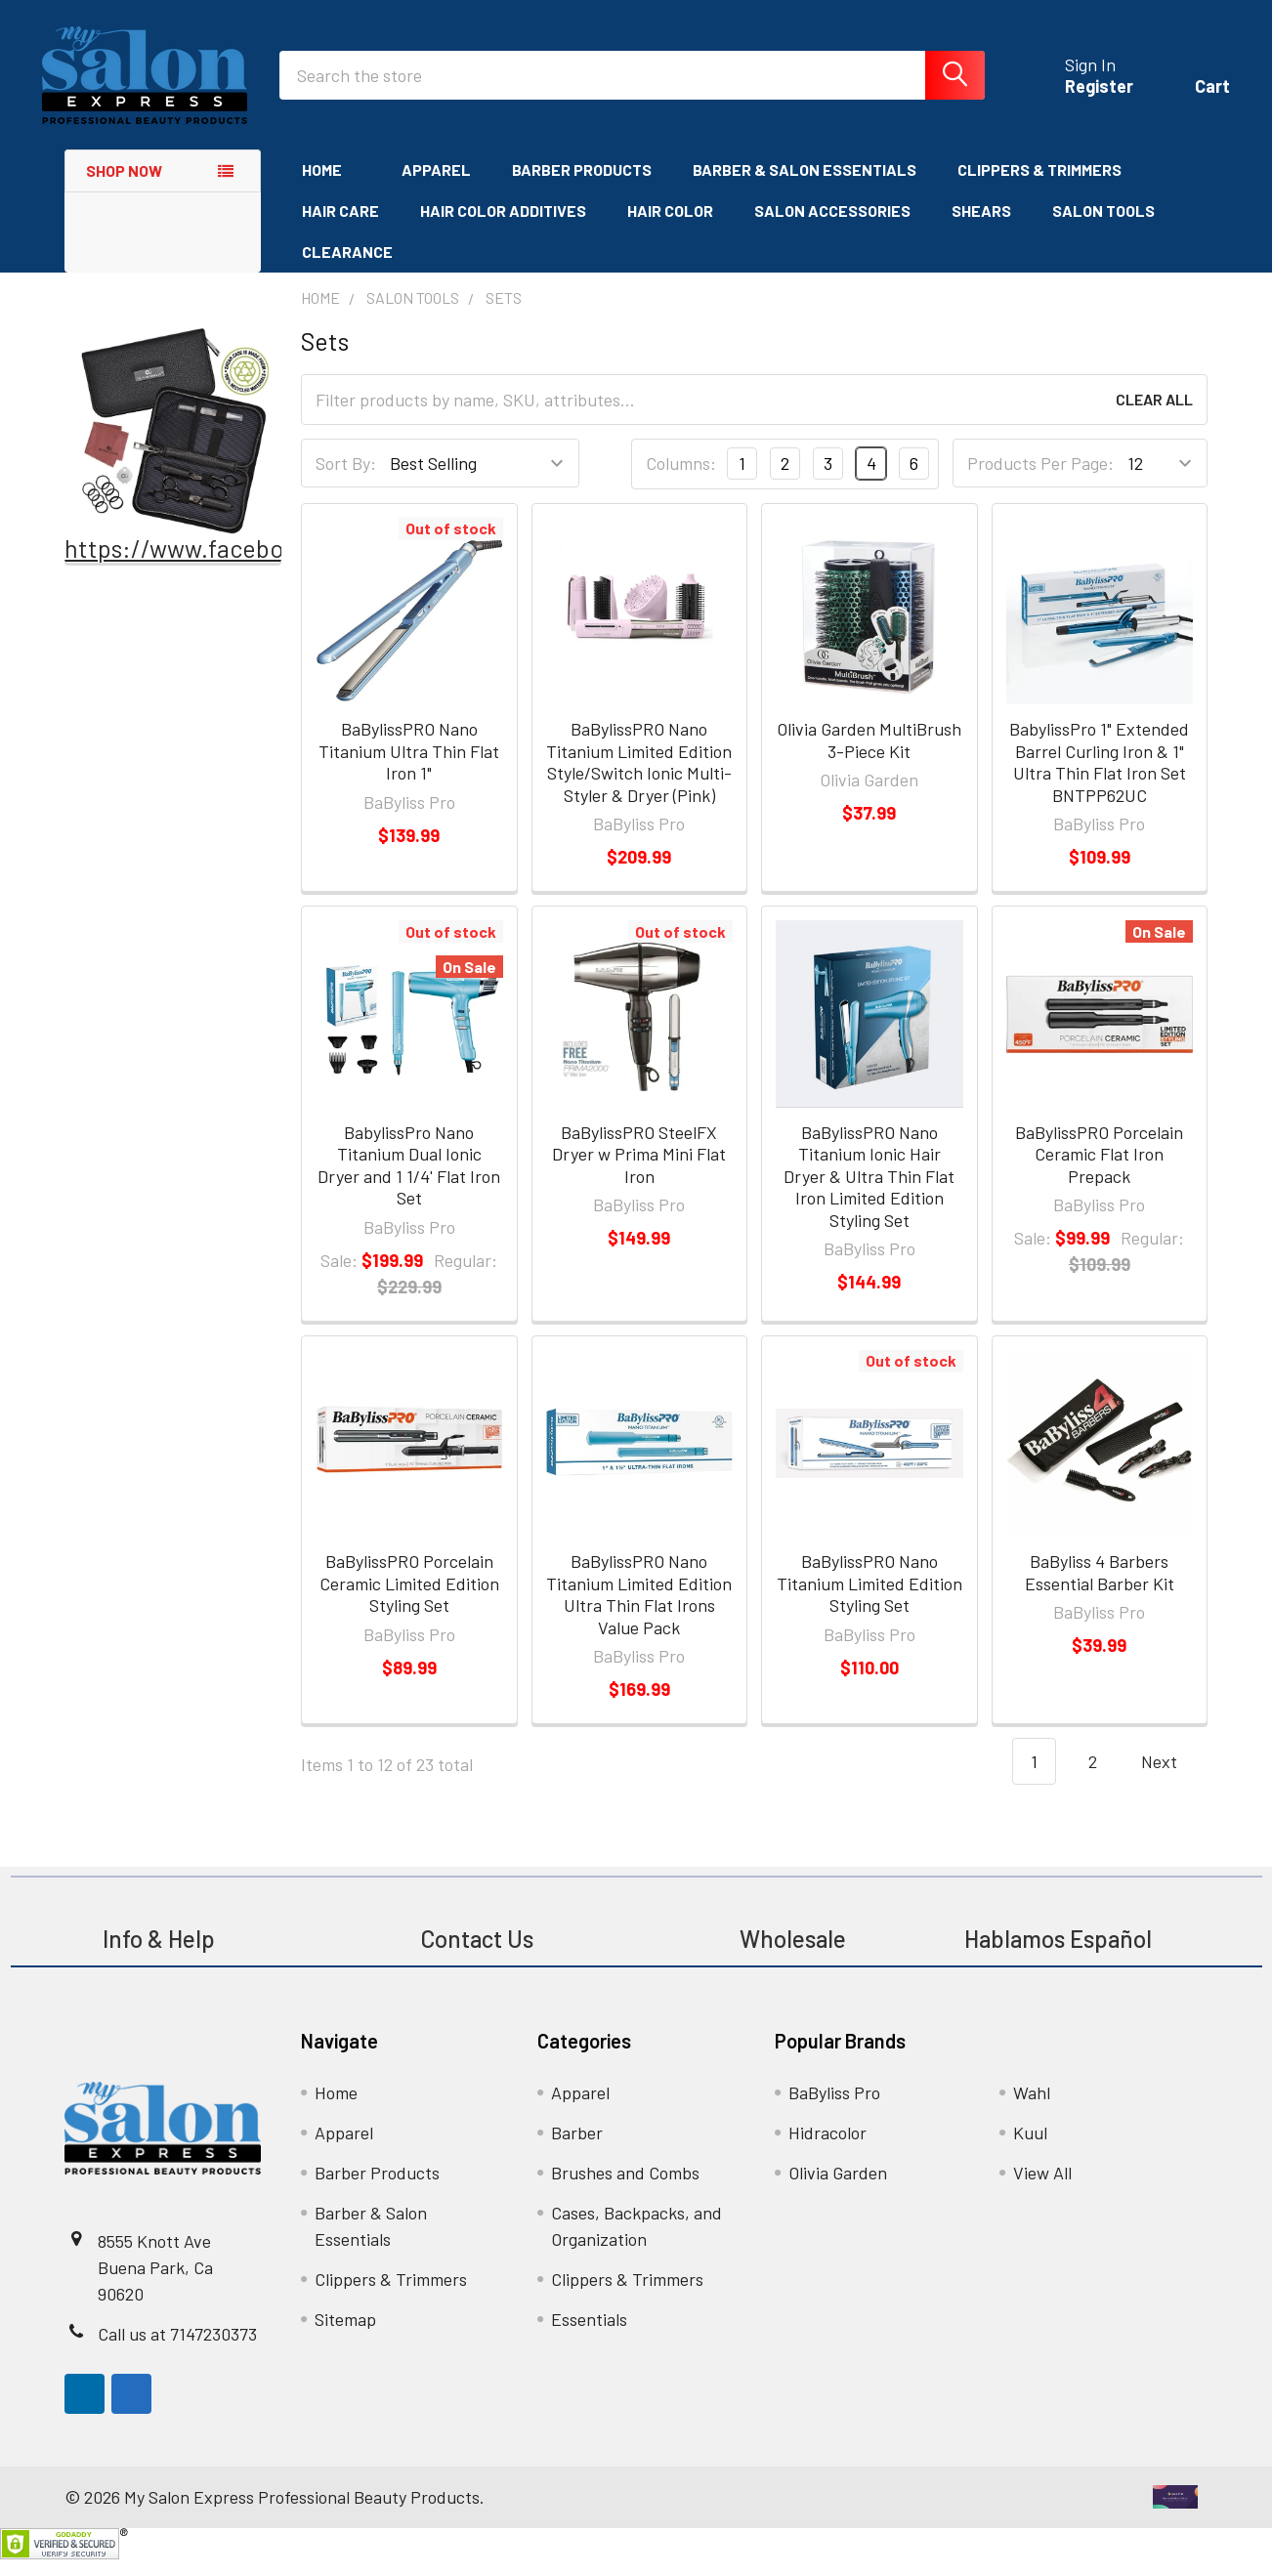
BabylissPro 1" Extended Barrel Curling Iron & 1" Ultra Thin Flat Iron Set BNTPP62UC (1099, 779)
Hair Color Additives (503, 228)
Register (1076, 97)
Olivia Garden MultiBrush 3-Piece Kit (869, 758)
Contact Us (476, 1955)
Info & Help (159, 1955)
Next (1171, 1779)
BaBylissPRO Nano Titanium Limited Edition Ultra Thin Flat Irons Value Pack (639, 1612)
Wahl (1031, 2109)
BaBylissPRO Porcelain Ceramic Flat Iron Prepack (1099, 1171)
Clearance (347, 269)
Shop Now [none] (124, 188)
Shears (981, 228)
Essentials (589, 2335)
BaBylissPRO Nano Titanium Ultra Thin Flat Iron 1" (408, 768)
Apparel (436, 187)
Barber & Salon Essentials (804, 187)
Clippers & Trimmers (1039, 187)
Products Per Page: (1040, 480)
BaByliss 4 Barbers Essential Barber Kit (1099, 1590)
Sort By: (346, 480)
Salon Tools (1103, 228)
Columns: (681, 480)
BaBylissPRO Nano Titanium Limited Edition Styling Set (869, 1600)
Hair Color (670, 228)
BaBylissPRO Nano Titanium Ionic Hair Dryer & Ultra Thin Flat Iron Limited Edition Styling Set (869, 1192)
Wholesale (795, 1955)
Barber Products (582, 187)
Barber (577, 2149)
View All (1042, 2189)
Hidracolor (827, 2149)
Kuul (1030, 2149)
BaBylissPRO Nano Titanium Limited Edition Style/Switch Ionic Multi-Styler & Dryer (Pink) (639, 779)
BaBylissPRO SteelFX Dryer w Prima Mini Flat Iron (639, 1171)
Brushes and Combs (625, 2189)
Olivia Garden (837, 2189)
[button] (173, 448)
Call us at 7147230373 (177, 2350)
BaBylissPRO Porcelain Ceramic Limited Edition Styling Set (409, 1600)
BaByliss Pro (834, 2109)
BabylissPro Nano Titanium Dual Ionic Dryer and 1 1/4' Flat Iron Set (409, 1182)
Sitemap (345, 2335)
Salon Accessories (832, 228)
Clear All (1154, 416)
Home (331, 187)
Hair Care (340, 228)
